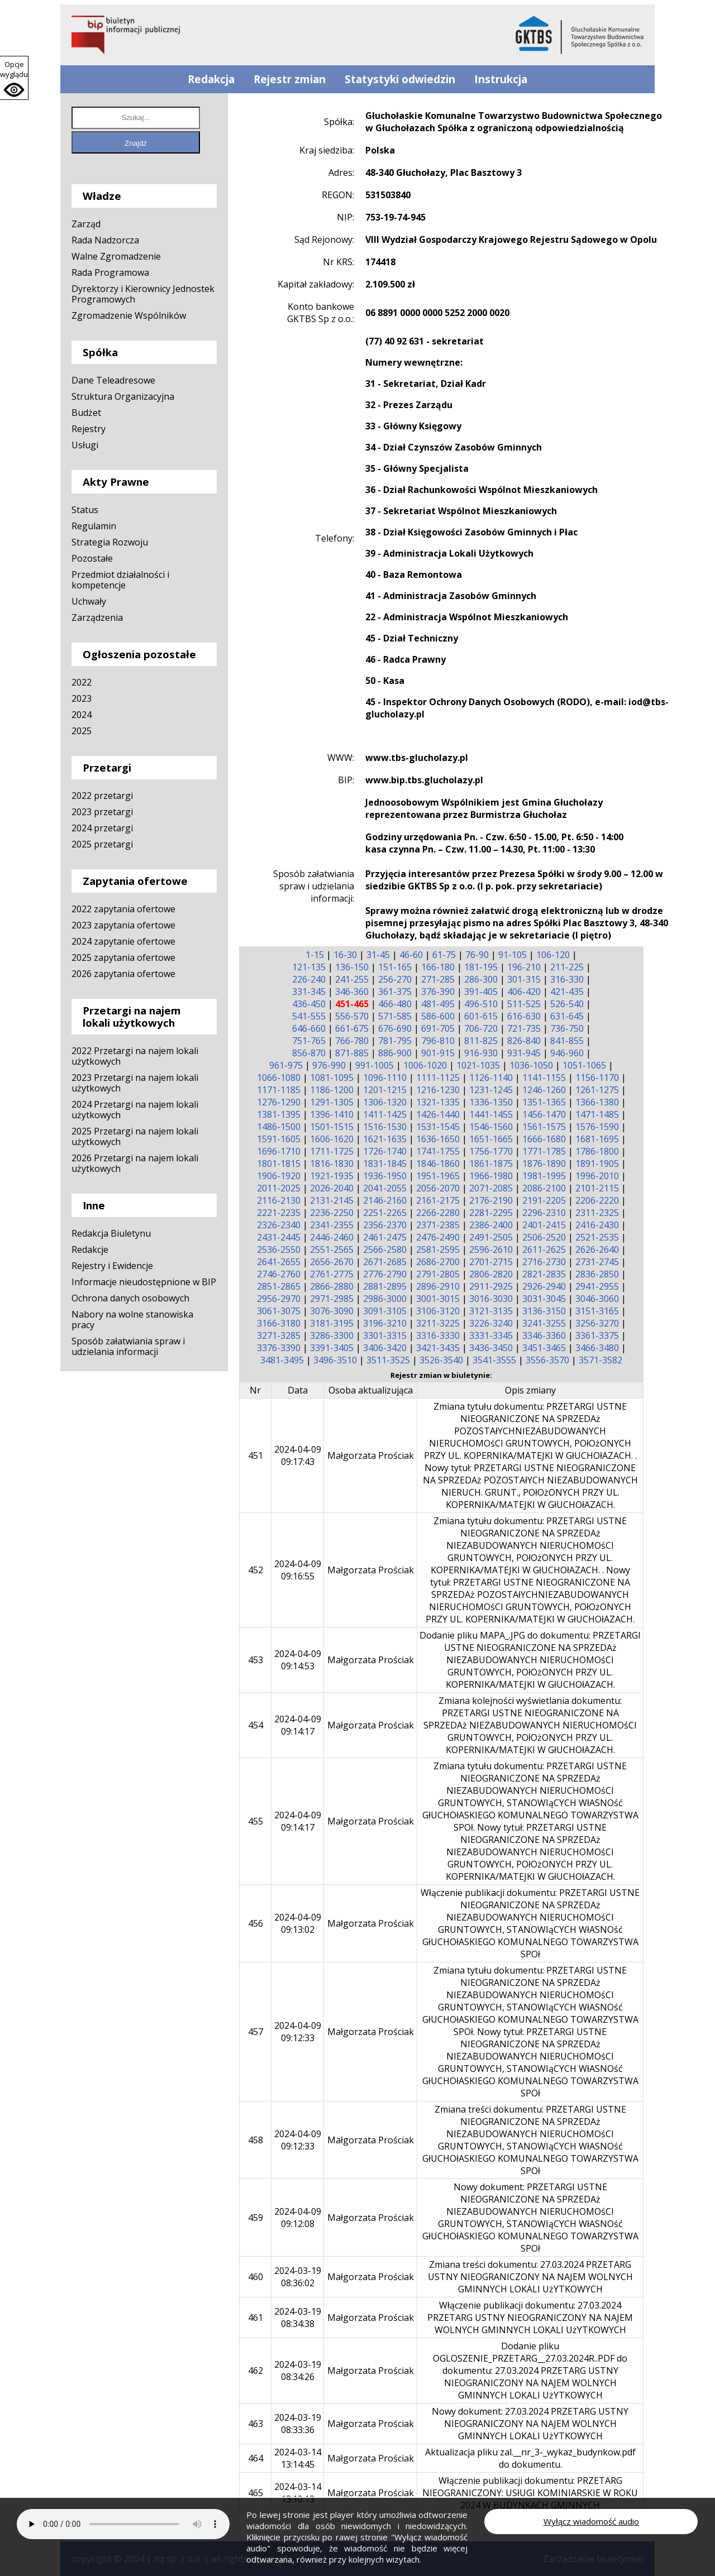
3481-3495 (282, 1360)
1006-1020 (425, 1065)
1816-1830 (332, 1163)
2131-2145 (332, 1200)
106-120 (553, 955)
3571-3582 (600, 1360)
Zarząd (86, 224)
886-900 (395, 1053)
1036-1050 (531, 1065)
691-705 (438, 1028)
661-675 (352, 1028)
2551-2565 (332, 1249)
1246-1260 (544, 1090)
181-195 (481, 967)
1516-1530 (385, 1127)
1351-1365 (544, 1102)
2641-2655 (279, 1262)
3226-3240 (491, 1323)
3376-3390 (279, 1348)
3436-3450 (491, 1348)
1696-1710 (279, 1151)
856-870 (309, 1053)
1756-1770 (491, 1151)
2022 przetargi (102, 795)
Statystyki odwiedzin (400, 79)
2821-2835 (544, 1274)
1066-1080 (279, 1077)
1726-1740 (385, 1151)
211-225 (567, 967)
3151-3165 (597, 1311)
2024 (82, 714)
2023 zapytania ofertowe (123, 925)
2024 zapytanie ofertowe (123, 941)
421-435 (567, 991)
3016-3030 (491, 1298)
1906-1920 (279, 1176)
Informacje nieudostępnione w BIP (144, 1282)
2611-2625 (544, 1249)
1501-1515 (332, 1127)
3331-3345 (491, 1335)
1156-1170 (597, 1077)
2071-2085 (491, 1188)
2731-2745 (597, 1262)
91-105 (512, 955)
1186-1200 (332, 1090)
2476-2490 (438, 1237)
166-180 (438, 967)
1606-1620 (332, 1139)
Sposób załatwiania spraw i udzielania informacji (128, 1346)
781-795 (395, 1041)
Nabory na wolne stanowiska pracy (132, 1319)
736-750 (567, 1028)
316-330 (567, 979)
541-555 (309, 1016)
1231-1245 (491, 1090)
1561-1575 (544, 1127)
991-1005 (374, 1065)
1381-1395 (279, 1114)
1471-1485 (597, 1114)
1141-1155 (544, 1077)
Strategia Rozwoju (110, 542)
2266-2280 (438, 1212)
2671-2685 (385, 1262)
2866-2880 (332, 1286)
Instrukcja (500, 79)
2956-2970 (279, 1298)
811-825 (481, 1041)
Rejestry (89, 429)
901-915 (438, 1053)
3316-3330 (438, 1335)
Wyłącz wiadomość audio (591, 2521)
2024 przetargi (102, 828)
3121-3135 (491, 1311)
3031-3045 (544, 1298)
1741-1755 (438, 1151)
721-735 (524, 1028)
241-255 (352, 979)
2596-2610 (491, 1249)
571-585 (395, 1016)
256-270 (395, 979)
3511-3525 (388, 1360)
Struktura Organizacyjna (123, 396)
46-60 (411, 955)
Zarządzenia (97, 617)
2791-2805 (438, 1274)
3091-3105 (385, 1311)
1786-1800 (597, 1151)
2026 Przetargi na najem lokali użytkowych (135, 1163)
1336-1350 (491, 1102)
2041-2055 (385, 1188)
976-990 (329, 1065)
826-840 (524, 1041)
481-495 (438, 1004)
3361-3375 (597, 1335)
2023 (82, 698)
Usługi (85, 445)
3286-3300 (332, 1335)
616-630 (524, 1016)
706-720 (481, 1028)
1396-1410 (332, 1114)
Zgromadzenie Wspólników (129, 315)
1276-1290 (279, 1102)
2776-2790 (385, 1274)
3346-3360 (544, 1335)
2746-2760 (279, 1274)
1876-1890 (544, 1163)
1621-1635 (385, 1139)
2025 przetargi (102, 844)
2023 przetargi (102, 812)
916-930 (481, 1053)
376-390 (438, 991)
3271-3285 (279, 1335)
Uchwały (89, 601)
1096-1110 (385, 1077)
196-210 (524, 967)
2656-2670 (332, 1262)
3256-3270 (597, 1323)
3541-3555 (494, 1360)
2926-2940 (544, 1286)
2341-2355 (332, 1225)
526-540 (567, 1004)
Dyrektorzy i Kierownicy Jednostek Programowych (143, 294)
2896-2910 (438, 1286)
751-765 (309, 1041)
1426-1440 (438, 1114)
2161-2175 (438, 1200)
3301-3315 (385, 1335)
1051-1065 (584, 1065)
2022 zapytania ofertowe (123, 909)
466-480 (395, 1004)
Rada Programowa (110, 272)
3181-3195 (332, 1323)
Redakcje (90, 1249)
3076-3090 (332, 1311)
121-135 (309, 967)
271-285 (438, 979)
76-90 (477, 955)
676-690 (395, 1028)
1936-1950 (385, 1176)
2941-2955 (597, 1286)
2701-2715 (491, 1262)
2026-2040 (332, 1188)
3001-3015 (438, 1298)
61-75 (444, 955)
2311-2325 (597, 1212)
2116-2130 (279, 1200)
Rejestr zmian (290, 79)
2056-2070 (438, 1188)
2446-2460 (332, 1237)
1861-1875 (491, 1163)
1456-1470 (544, 1114)
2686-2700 (438, 1262)
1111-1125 (438, 1077)
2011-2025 (279, 1188)
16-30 (345, 955)
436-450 (309, 1004)
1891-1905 (597, 1163)
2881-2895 (385, 1286)
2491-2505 (491, 1237)
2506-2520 (544, 1237)
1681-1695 (597, 1139)
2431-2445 (279, 1237)
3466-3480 (597, 1348)
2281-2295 (491, 1212)
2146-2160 (385, 1200)
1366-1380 (597, 1102)
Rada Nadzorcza (105, 240)
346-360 (352, 991)
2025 (82, 731)
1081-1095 (332, 1077)
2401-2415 (544, 1225)
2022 (82, 682)
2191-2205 (544, 1200)
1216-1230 (438, 1090)
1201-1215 (385, 1090)
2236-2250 (332, 1212)
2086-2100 (544, 1188)
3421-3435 (438, 1348)
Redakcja (211, 79)
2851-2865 (279, 1286)
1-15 (315, 955)
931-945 (524, 1053)
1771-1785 (544, 1151)
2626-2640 (597, 1249)
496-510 (481, 1004)
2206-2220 (597, 1200)
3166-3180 (279, 1323)
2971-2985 (332, 1298)
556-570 (352, 1016)
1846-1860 (438, 1163)
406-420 (524, 991)
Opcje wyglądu (14, 69)
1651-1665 (491, 1139)
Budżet (86, 412)
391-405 (481, 991)
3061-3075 (279, 1311)
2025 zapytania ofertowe (123, 957)
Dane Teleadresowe (113, 380)
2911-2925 (491, 1286)
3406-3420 (385, 1348)
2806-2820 (491, 1274)
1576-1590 (597, 1127)
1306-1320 (385, 1102)
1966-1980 (491, 1176)
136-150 (352, 967)
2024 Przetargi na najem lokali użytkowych (135, 1109)
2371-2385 (438, 1225)
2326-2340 (279, 1225)
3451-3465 (544, 1348)
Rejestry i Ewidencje (112, 1266)
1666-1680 (544, 1139)
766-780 (352, 1041)
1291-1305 (332, 1102)
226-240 (309, 979)
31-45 (378, 955)
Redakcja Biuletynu (111, 1233)
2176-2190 (491, 1200)
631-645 (567, 1016)
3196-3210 (385, 1323)
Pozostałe (92, 558)
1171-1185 (279, 1090)
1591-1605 (279, 1139)
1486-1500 (279, 1127)
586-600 (438, 1016)
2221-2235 (279, 1212)
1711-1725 (332, 1151)
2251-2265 (385, 1212)
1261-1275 (597, 1090)
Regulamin (94, 526)
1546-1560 (491, 1127)
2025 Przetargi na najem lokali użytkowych (135, 1136)
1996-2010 (597, 1176)
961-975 (286, 1065)
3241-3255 (544, 1323)
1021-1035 (478, 1065)
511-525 (524, 1004)
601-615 (481, 1016)
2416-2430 (597, 1225)
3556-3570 (547, 1360)
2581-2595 (438, 1249)
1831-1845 (385, 1163)
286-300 (481, 979)
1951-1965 (438, 1176)
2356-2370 (385, 1225)
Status (85, 510)
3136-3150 (544, 1311)
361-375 (395, 991)
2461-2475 (385, 1237)
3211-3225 (438, 1323)
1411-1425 (385, 1114)
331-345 (309, 991)
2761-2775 (332, 1274)
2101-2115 (597, 1188)
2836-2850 (597, 1274)
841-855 (567, 1041)
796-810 (438, 1041)
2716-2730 (544, 1262)
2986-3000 (385, 1298)
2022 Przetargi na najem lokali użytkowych (135, 1056)
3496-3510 (335, 1360)
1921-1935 (332, 1176)
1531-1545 (438, 1127)
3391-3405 (332, 1348)
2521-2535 (597, 1237)
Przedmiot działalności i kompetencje (120, 579)
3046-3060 (597, 1298)
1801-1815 (279, 1163)
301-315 (524, 979)
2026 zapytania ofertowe (123, 974)
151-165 (395, 967)
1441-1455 (491, 1114)
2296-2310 (544, 1212)
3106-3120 (438, 1311)
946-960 (567, 1053)
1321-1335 (438, 1102)
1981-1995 (544, 1176)
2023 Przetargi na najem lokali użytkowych (135, 1082)
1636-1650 (438, 1139)
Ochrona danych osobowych (130, 1298)
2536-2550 (279, 1249)
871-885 (352, 1053)
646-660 (309, 1028)
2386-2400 (491, 1225)
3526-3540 (441, 1360)
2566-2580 (385, 1249)
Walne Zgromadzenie (116, 256)
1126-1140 (491, 1077)
